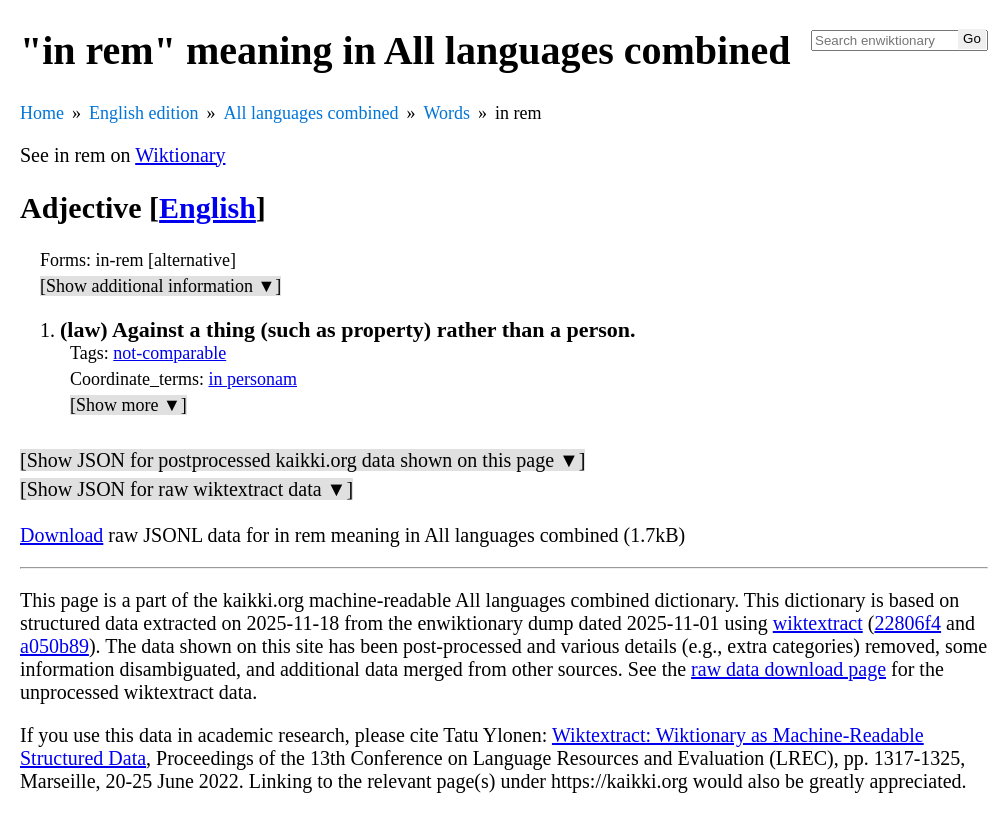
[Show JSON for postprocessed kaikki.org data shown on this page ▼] (302, 460)
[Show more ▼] (128, 405)
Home (42, 113)
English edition (144, 113)
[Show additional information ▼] (160, 286)
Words (446, 113)
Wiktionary (180, 155)
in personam (253, 379)
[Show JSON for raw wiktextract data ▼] (186, 489)
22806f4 (907, 623)
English (207, 207)
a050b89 (54, 646)
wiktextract (818, 623)
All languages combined (311, 113)
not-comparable (169, 353)
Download (61, 535)
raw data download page (788, 669)
